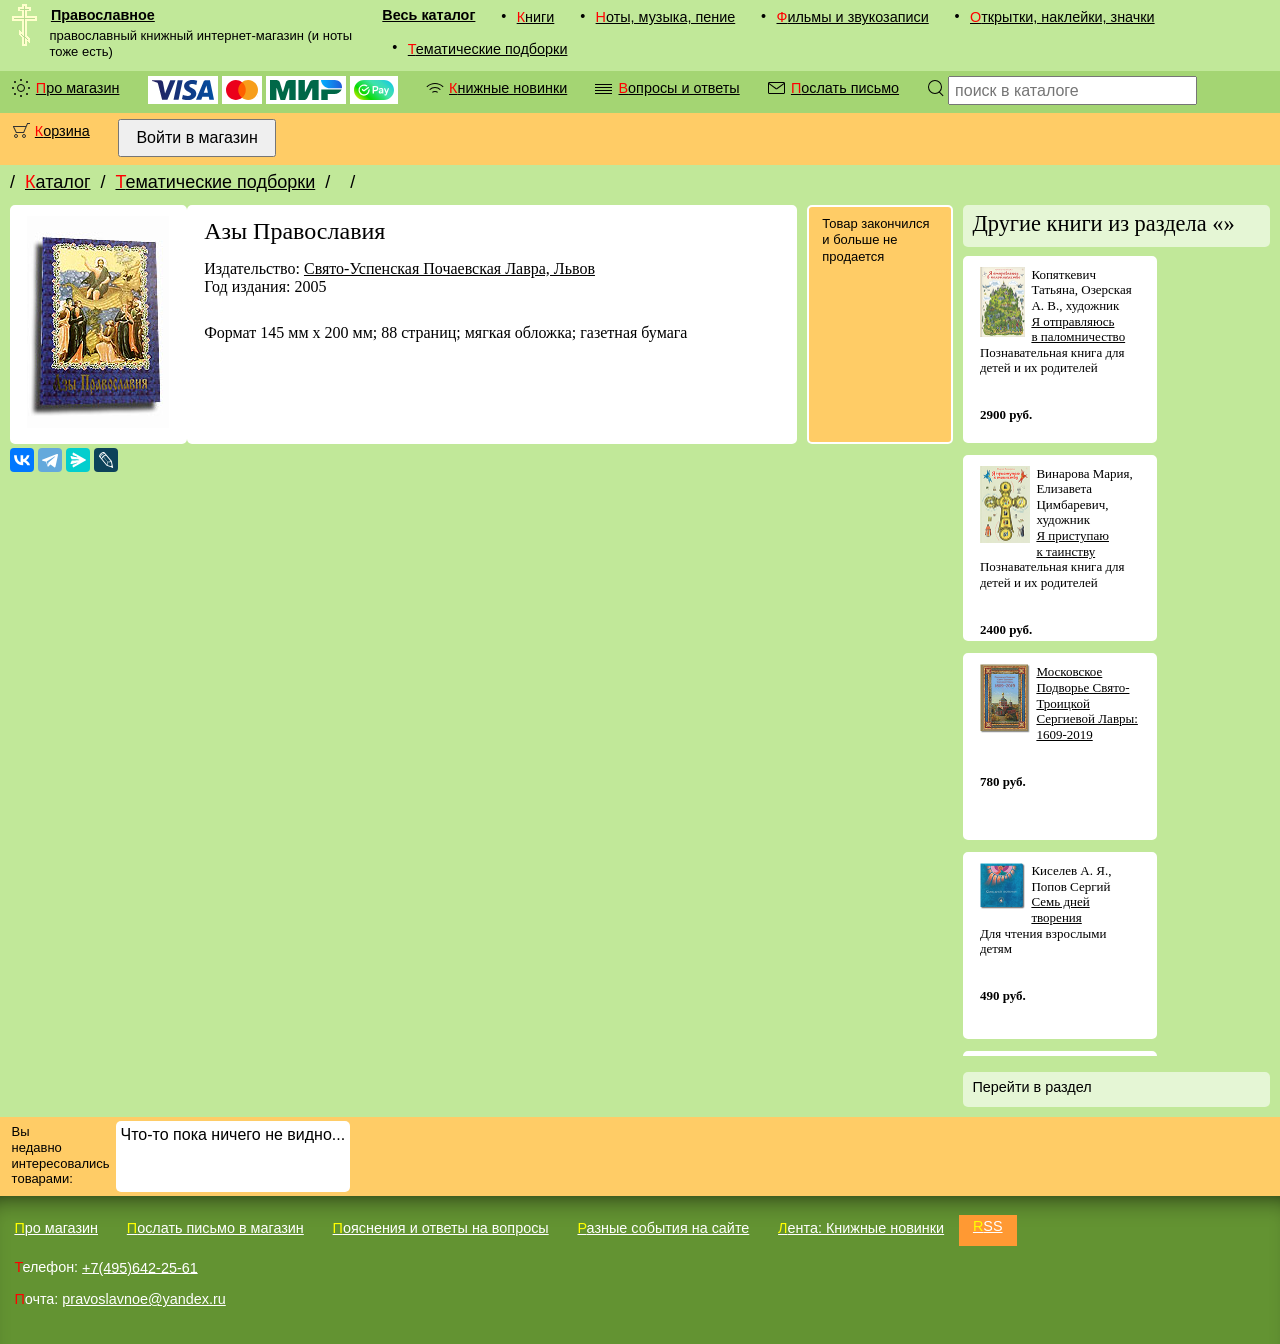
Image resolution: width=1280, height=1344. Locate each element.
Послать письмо (845, 88)
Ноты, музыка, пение (666, 17)
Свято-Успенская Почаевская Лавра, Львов (449, 268)
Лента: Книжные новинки (861, 1228)
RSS (988, 1226)
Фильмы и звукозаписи (852, 17)
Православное (103, 15)
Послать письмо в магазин (215, 1228)
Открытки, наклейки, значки (1062, 17)
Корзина (62, 131)
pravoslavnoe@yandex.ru (143, 1299)
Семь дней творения (1060, 909)
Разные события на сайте (663, 1228)
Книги (536, 17)
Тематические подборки (488, 49)
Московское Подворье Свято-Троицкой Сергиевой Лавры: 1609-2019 (1087, 702)
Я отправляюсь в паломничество (1078, 329)
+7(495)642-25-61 (140, 1267)
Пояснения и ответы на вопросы (441, 1228)
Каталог (57, 182)
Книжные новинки (508, 88)
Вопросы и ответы (678, 88)
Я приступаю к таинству (1072, 543)
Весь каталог (428, 15)
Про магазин (78, 88)
